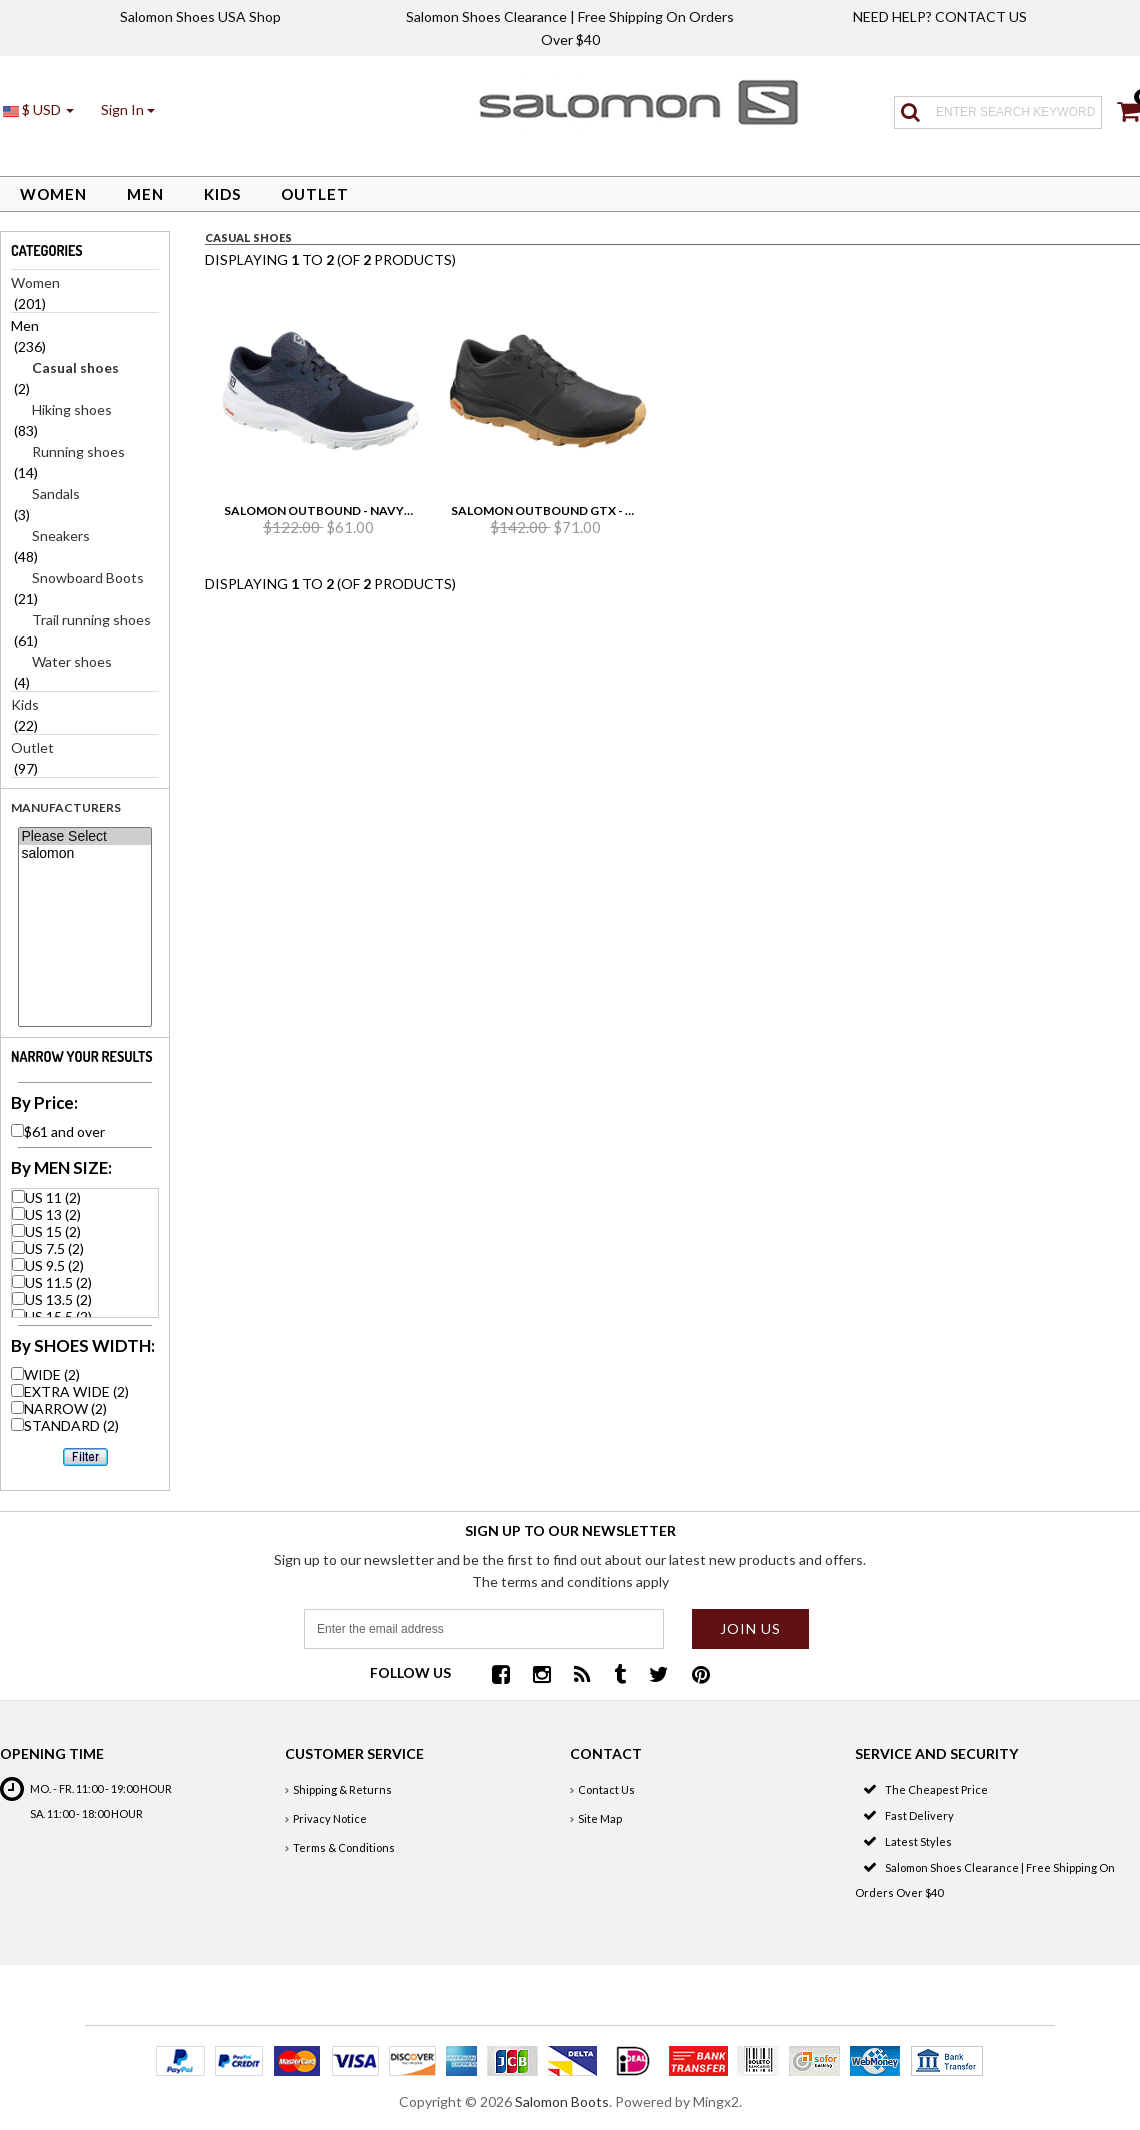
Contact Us (606, 1789)
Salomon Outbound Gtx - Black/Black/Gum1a (605, 510)
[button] (128, 109)
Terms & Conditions (344, 1847)
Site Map (600, 1818)
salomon (84, 853)
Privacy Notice (330, 1818)
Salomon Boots (562, 2101)
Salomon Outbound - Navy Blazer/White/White (385, 510)
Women (53, 194)
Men (145, 194)
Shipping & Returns (342, 1789)
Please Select (84, 836)
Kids (222, 194)
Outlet (315, 194)
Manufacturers (66, 807)
